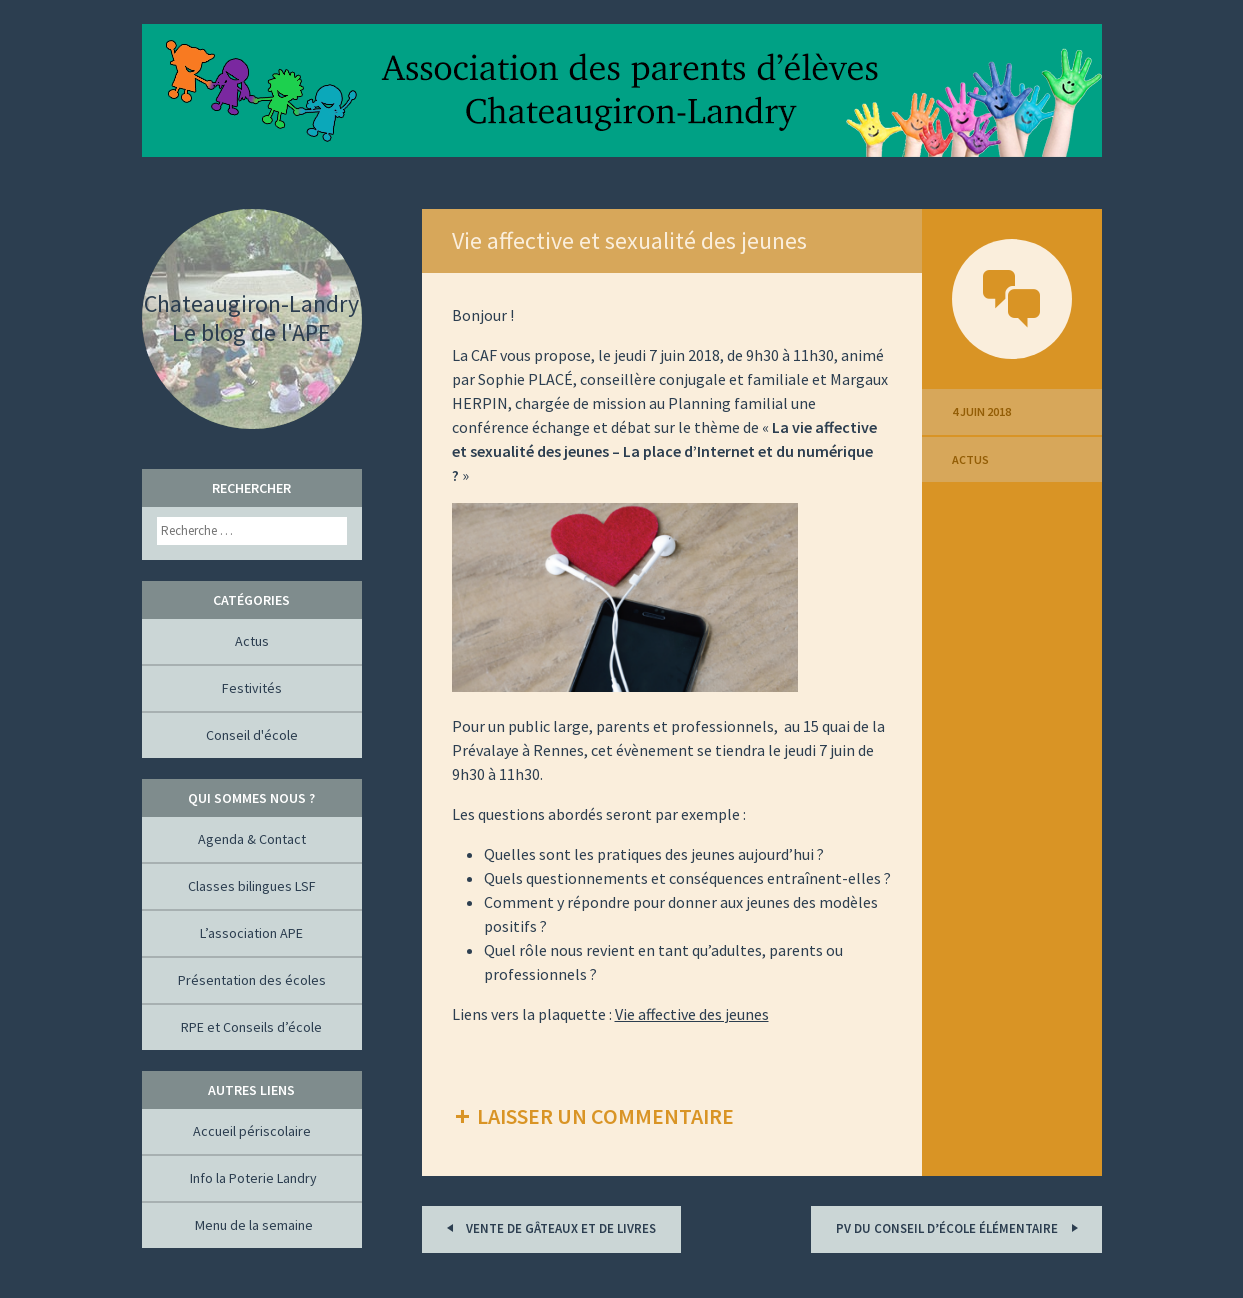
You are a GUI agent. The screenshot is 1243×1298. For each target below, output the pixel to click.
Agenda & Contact (252, 839)
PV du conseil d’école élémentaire (960, 1227)
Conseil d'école (252, 735)
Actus (970, 459)
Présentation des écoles (252, 980)
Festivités (252, 688)
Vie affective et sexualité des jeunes (629, 240)
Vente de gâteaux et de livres (548, 1227)
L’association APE (251, 933)
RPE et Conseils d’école (251, 1027)
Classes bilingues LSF (252, 886)
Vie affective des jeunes (692, 1014)
